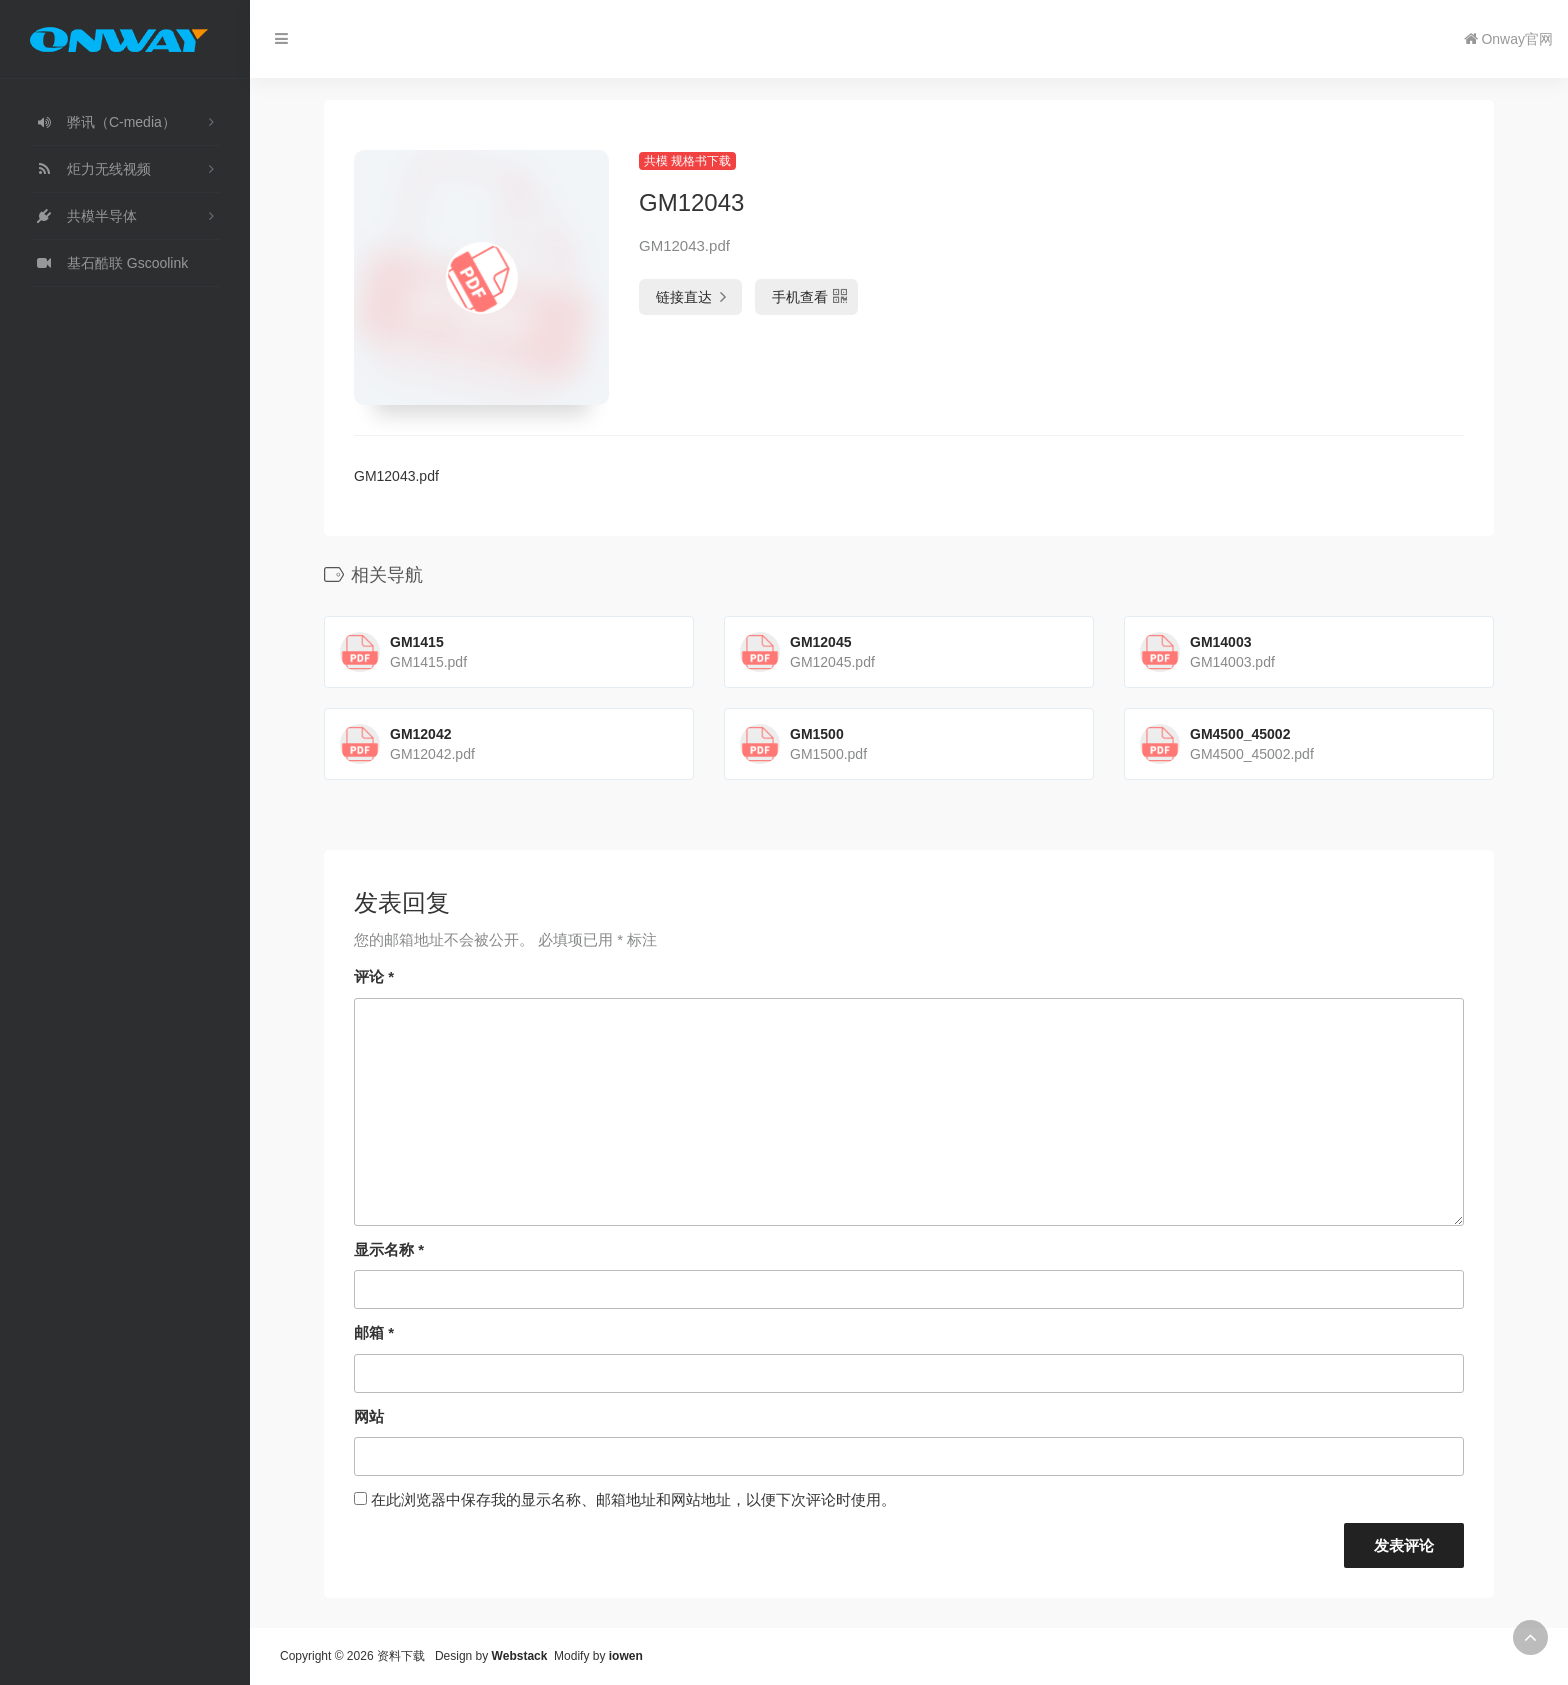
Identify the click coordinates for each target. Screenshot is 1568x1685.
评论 (374, 976)
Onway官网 (1508, 39)
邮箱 (374, 1332)
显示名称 (389, 1249)
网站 (369, 1416)
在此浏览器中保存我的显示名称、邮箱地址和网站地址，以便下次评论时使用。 (633, 1499)
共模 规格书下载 (687, 161)
